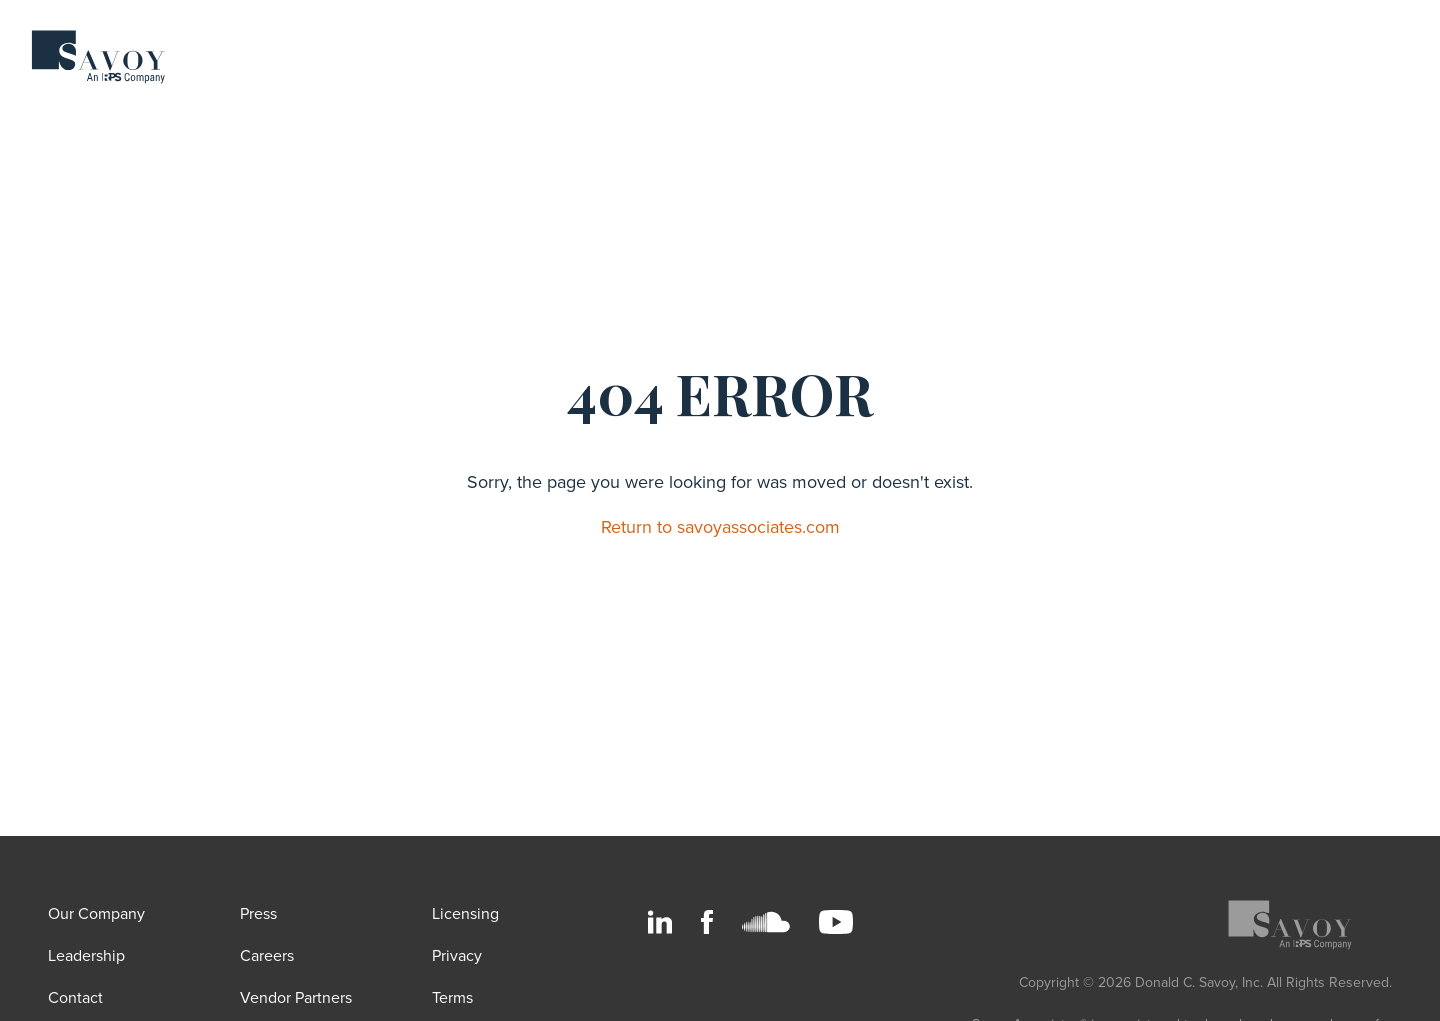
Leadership (86, 956)
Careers (267, 956)
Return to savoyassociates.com (720, 527)
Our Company (96, 914)
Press (258, 914)
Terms (452, 998)
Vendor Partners (296, 998)
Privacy (457, 956)
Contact (75, 998)
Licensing (465, 914)
